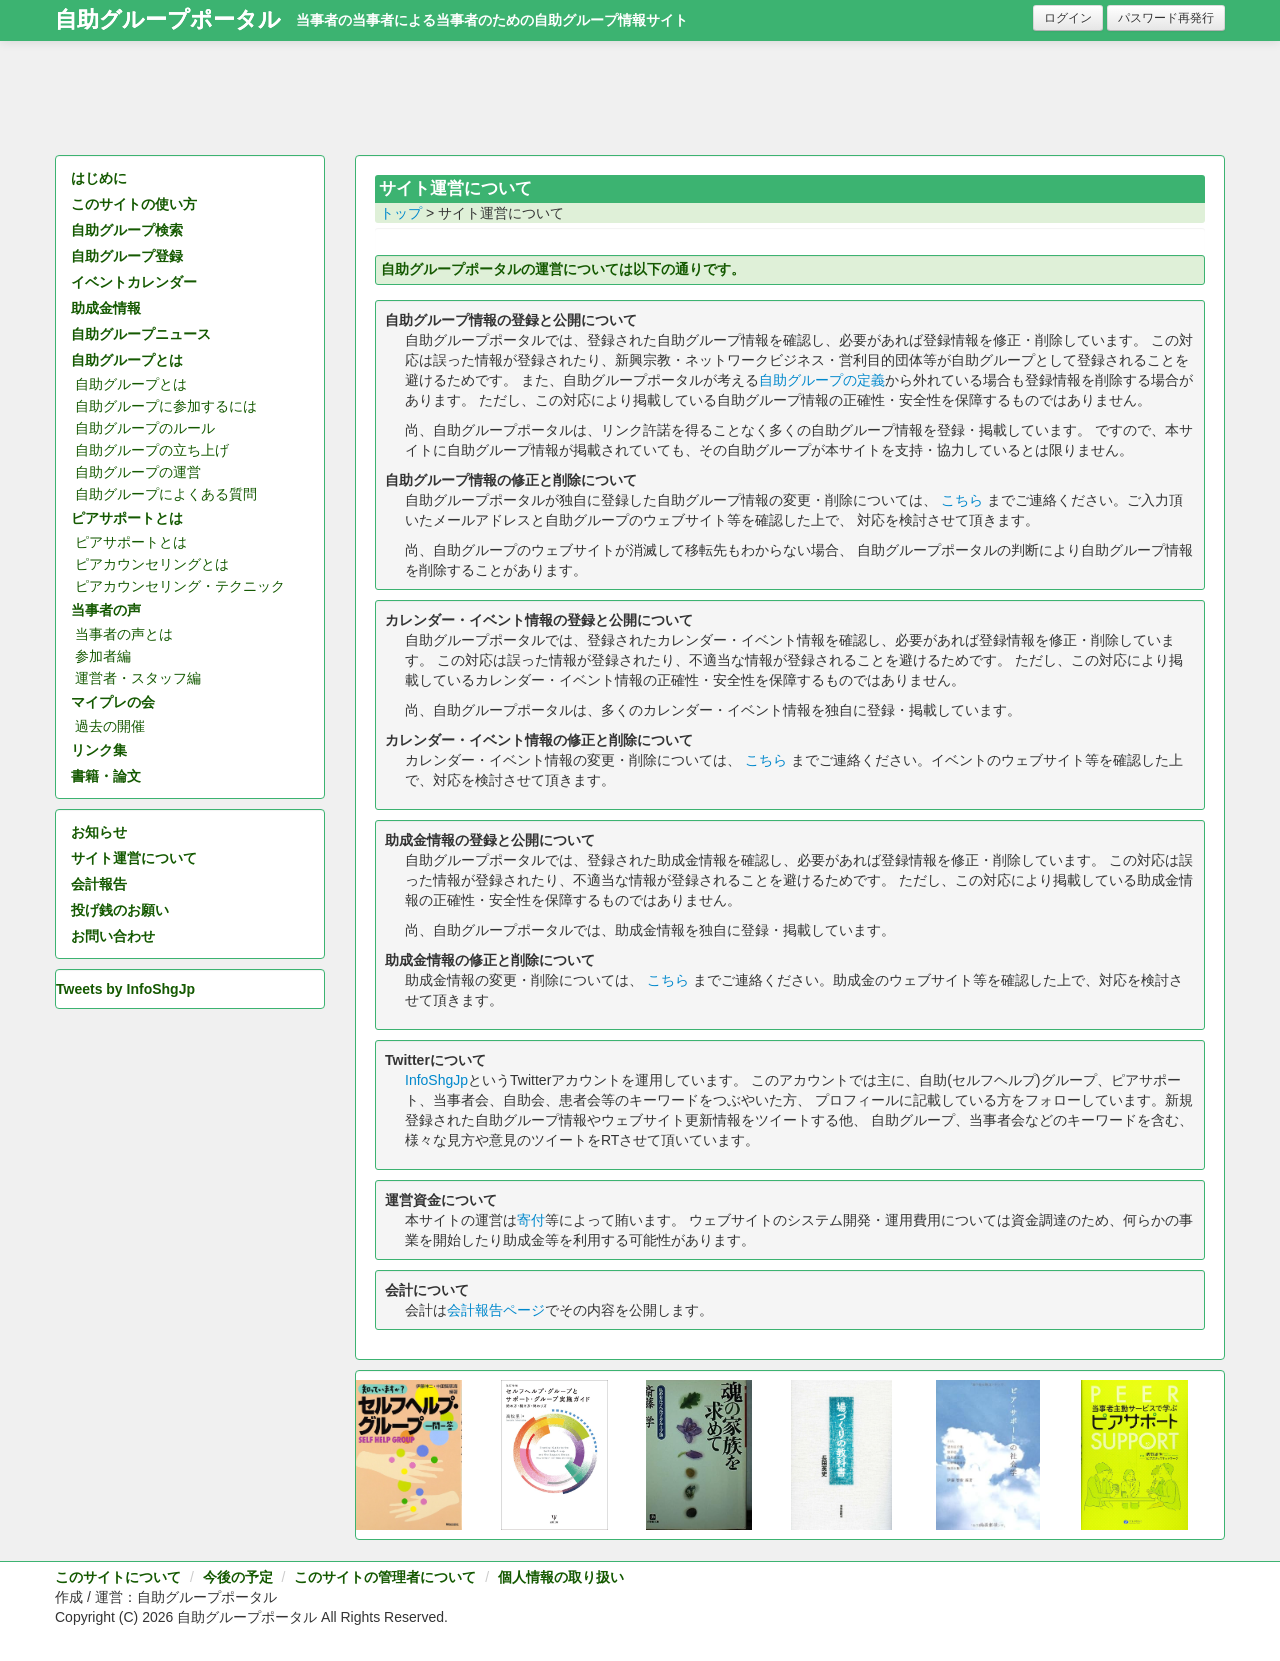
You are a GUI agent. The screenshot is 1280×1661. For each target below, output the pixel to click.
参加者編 (103, 656)
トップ (401, 213)
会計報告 (99, 884)
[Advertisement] (640, 105)
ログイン (1068, 18)
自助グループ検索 (127, 230)
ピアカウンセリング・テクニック (180, 586)
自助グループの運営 (138, 472)
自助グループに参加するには (166, 406)
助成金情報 (106, 308)
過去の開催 (110, 726)
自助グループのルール (145, 428)
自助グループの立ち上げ (152, 450)
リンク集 (99, 750)
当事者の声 (106, 610)
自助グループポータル (168, 20)
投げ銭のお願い (120, 910)
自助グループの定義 (822, 380)
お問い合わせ (113, 936)
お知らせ (99, 832)
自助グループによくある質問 (166, 494)
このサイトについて (118, 1577)
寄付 (531, 1220)
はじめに (99, 178)
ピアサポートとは (127, 518)
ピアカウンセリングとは (152, 564)
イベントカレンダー (134, 282)
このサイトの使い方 (134, 204)
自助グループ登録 (127, 256)
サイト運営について (134, 858)
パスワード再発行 (1166, 18)
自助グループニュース (141, 334)
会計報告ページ (496, 1310)
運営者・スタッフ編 (138, 678)
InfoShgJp (436, 1080)
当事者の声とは (124, 634)
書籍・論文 (106, 776)
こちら (962, 500)
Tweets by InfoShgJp (125, 989)
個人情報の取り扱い (561, 1577)
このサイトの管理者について (385, 1577)
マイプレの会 (113, 702)
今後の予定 (238, 1577)
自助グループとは (127, 360)
